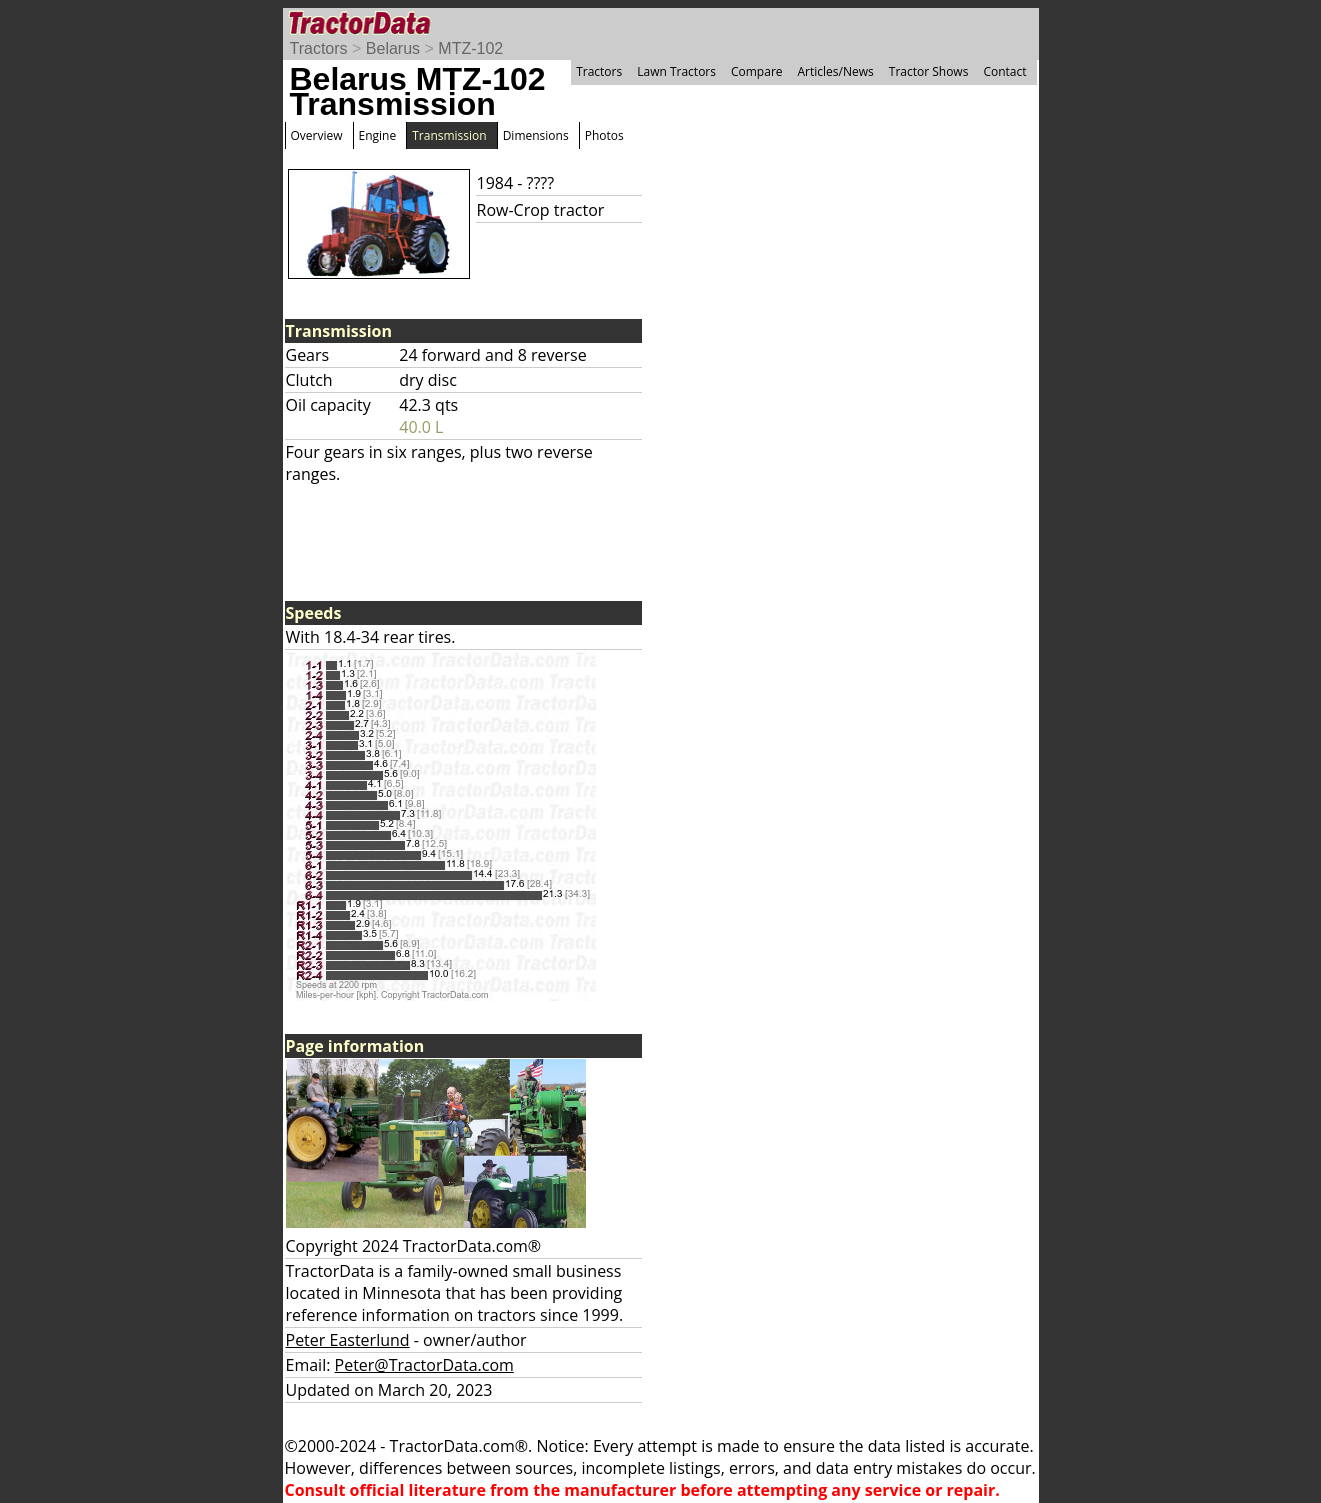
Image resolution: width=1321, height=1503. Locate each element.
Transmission (449, 135)
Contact (1004, 71)
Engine (378, 135)
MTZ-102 (470, 48)
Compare (757, 71)
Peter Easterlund (348, 1340)
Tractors (319, 48)
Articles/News (836, 71)
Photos (604, 135)
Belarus (393, 48)
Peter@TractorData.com (424, 1365)
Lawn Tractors (676, 71)
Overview (317, 135)
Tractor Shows (929, 71)
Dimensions (536, 135)
